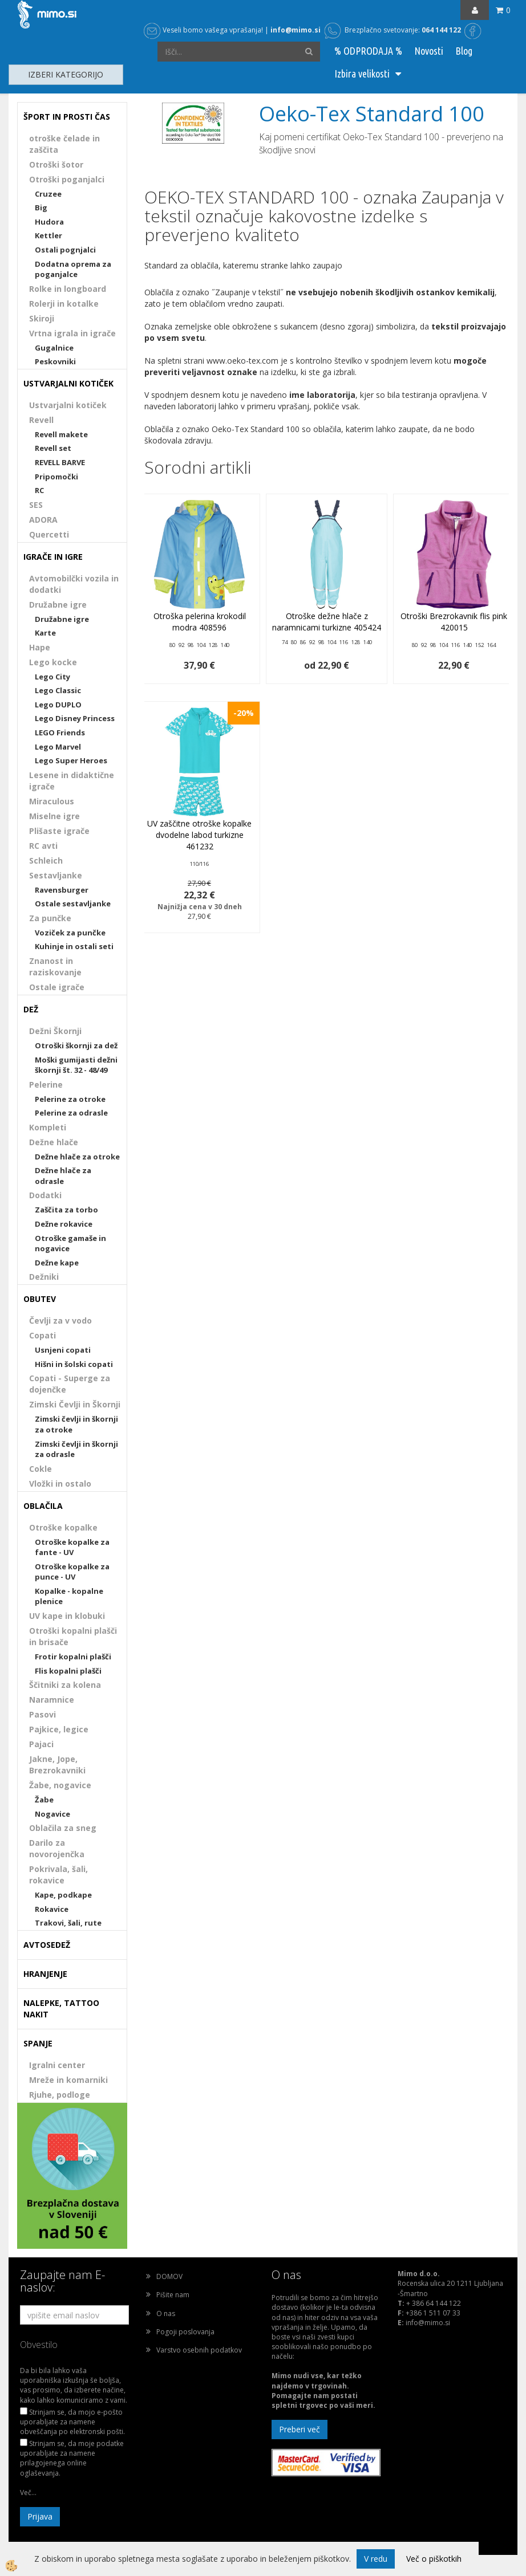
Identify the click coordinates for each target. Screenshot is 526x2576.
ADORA (43, 519)
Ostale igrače (56, 987)
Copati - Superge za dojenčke (69, 1384)
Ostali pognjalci (65, 250)
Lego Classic (58, 690)
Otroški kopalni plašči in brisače (73, 1636)
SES (36, 504)
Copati (42, 1335)
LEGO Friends (60, 732)
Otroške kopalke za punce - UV (72, 1571)
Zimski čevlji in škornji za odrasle (76, 1449)
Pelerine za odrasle (71, 1113)
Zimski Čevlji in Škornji (74, 1404)
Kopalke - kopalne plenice (69, 1596)
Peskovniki (55, 361)
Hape (39, 647)
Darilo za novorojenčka (56, 1848)
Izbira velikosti (362, 73)
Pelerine (46, 1084)
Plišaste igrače (59, 830)
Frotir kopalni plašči (73, 1656)
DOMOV (169, 2276)
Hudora (49, 222)
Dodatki (45, 1195)
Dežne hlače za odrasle (63, 1175)
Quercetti (49, 534)
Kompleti (47, 1127)
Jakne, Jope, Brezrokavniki (57, 1764)
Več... (28, 2492)
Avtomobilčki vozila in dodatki (74, 584)
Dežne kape (57, 1263)
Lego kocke (53, 662)
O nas (165, 2313)
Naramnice (51, 1699)
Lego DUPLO (58, 704)
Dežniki (44, 1276)
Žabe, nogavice (60, 1785)
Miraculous (51, 801)
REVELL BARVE (60, 462)
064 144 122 (441, 30)
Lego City (52, 677)
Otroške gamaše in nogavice (70, 1243)
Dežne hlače (53, 1142)
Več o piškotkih (434, 2558)
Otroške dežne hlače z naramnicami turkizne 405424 (326, 622)
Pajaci (41, 1744)
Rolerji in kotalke (64, 303)
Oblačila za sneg (62, 1827)
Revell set (53, 448)
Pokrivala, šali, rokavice (58, 1874)
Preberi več (299, 2429)
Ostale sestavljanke (73, 903)
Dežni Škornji (55, 1030)
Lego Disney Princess (75, 718)
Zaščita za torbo (66, 1209)
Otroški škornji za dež (76, 1045)
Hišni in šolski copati (74, 1364)
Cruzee (48, 194)
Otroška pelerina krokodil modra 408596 (199, 622)
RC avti (43, 845)
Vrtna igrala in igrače (72, 333)
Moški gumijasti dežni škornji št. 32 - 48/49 (76, 1065)
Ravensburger (61, 890)
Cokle (40, 1468)
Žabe (44, 1799)
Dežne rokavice (63, 1224)
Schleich (46, 860)
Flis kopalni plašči (68, 1671)
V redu (375, 2558)
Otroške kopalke (63, 1527)
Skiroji (41, 318)
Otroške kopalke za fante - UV (72, 1547)
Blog (463, 50)
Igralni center (57, 2065)
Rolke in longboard (67, 288)
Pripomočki (56, 476)
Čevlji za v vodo (60, 1320)
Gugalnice (54, 348)
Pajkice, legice (58, 1729)
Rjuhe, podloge (59, 2094)
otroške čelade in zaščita (64, 144)
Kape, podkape (63, 1895)
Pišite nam (172, 2295)
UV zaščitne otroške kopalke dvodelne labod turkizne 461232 (199, 835)
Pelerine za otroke (70, 1099)
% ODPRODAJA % (368, 50)
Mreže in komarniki (68, 2079)
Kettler (48, 235)
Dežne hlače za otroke (77, 1156)
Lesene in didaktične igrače (71, 781)
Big (41, 207)
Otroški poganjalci (66, 179)
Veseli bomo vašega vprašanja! (203, 30)
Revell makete (61, 434)
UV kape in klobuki (67, 1615)
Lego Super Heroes (71, 760)
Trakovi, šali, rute (68, 1923)
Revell (41, 419)
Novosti (428, 50)
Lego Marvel (58, 747)
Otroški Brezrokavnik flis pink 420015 (453, 622)
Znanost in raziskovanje (55, 966)
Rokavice (51, 1909)
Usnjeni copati (63, 1350)
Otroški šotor (56, 164)
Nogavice (52, 1814)
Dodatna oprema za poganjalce (73, 269)
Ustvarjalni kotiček (68, 405)
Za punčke (50, 918)
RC (39, 490)
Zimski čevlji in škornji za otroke (76, 1424)
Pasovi (42, 1714)
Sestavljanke (55, 875)
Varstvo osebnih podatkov (199, 2350)
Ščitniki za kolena (65, 1684)
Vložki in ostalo (60, 1483)
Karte (45, 633)
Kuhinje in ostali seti (74, 946)
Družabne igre (58, 604)
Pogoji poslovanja (185, 2332)
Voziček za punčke (70, 932)
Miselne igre (54, 816)
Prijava (39, 2516)
